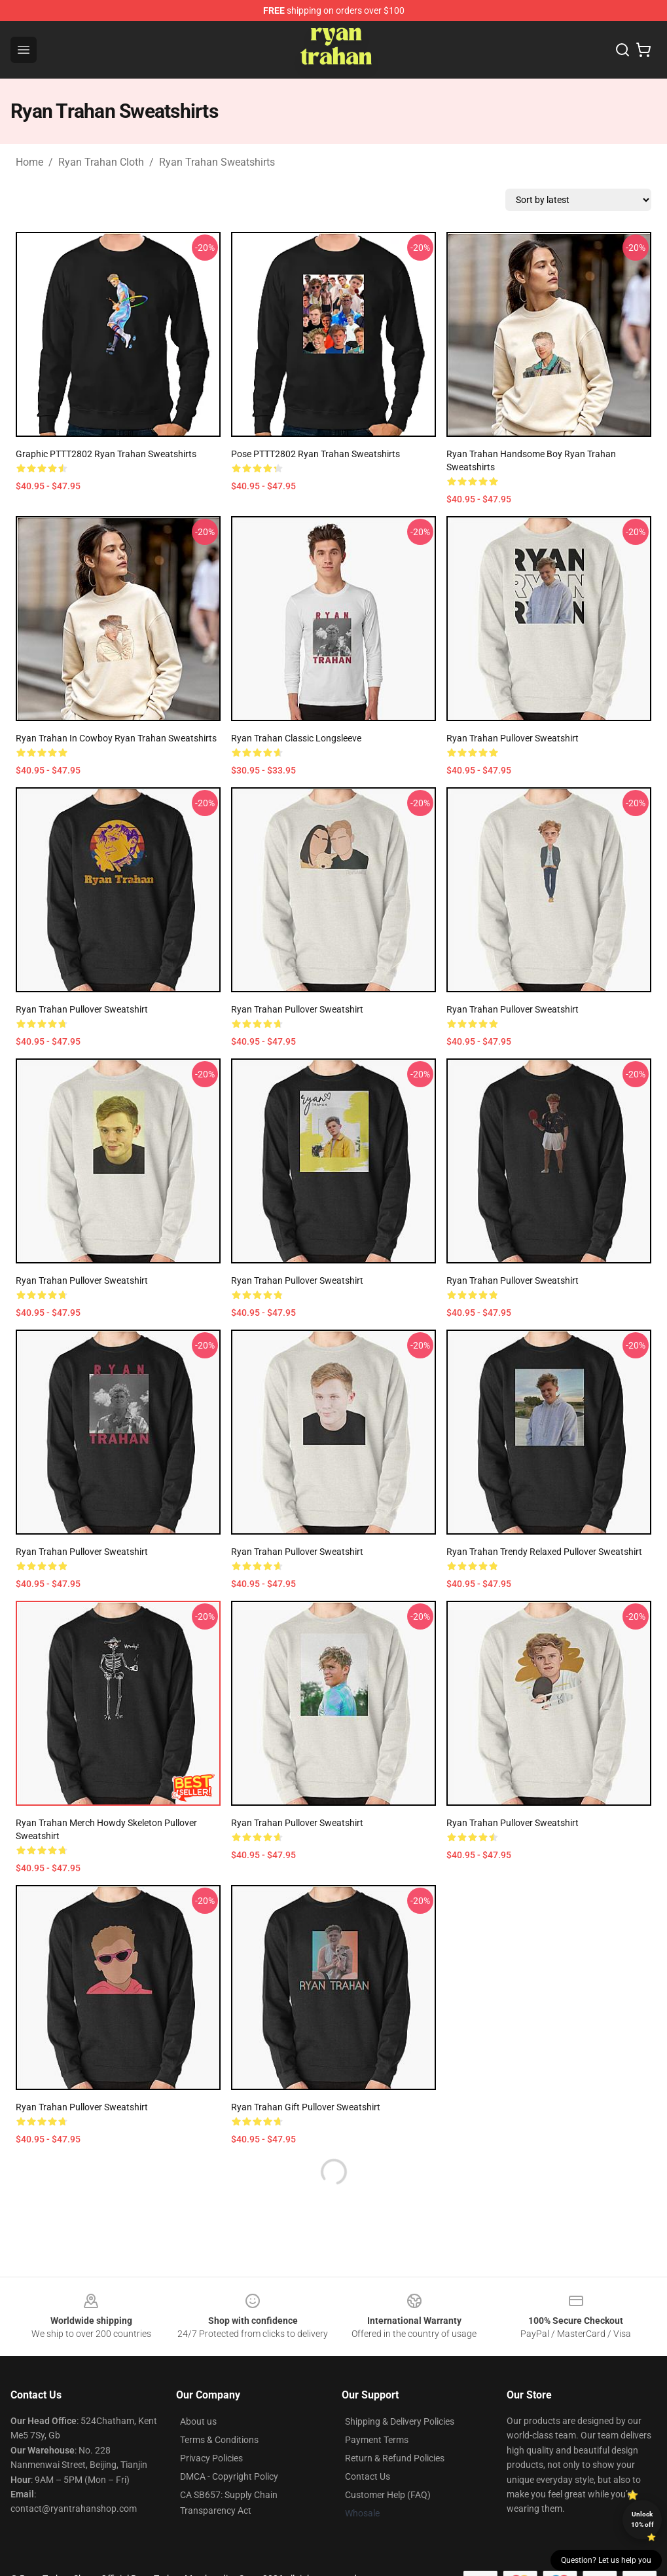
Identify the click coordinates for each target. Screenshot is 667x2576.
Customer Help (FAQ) (388, 2495)
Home (29, 162)
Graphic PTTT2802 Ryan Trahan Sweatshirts (106, 454)
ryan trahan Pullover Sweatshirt (82, 1551)
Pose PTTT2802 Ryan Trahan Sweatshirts (315, 454)
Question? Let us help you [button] (606, 2560)
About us (198, 2421)
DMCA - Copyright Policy (229, 2476)
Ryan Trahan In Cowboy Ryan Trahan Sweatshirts (116, 738)
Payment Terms (376, 2440)
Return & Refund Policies (394, 2458)
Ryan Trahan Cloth (101, 162)
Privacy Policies (211, 2458)
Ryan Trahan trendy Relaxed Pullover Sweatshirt (544, 1551)
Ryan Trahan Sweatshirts (217, 162)
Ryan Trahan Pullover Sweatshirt (512, 738)
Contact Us (367, 2476)
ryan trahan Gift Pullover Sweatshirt (305, 2107)
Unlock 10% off (642, 2519)
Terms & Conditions (219, 2440)
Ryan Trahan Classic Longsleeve (296, 738)
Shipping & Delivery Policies (399, 2421)
